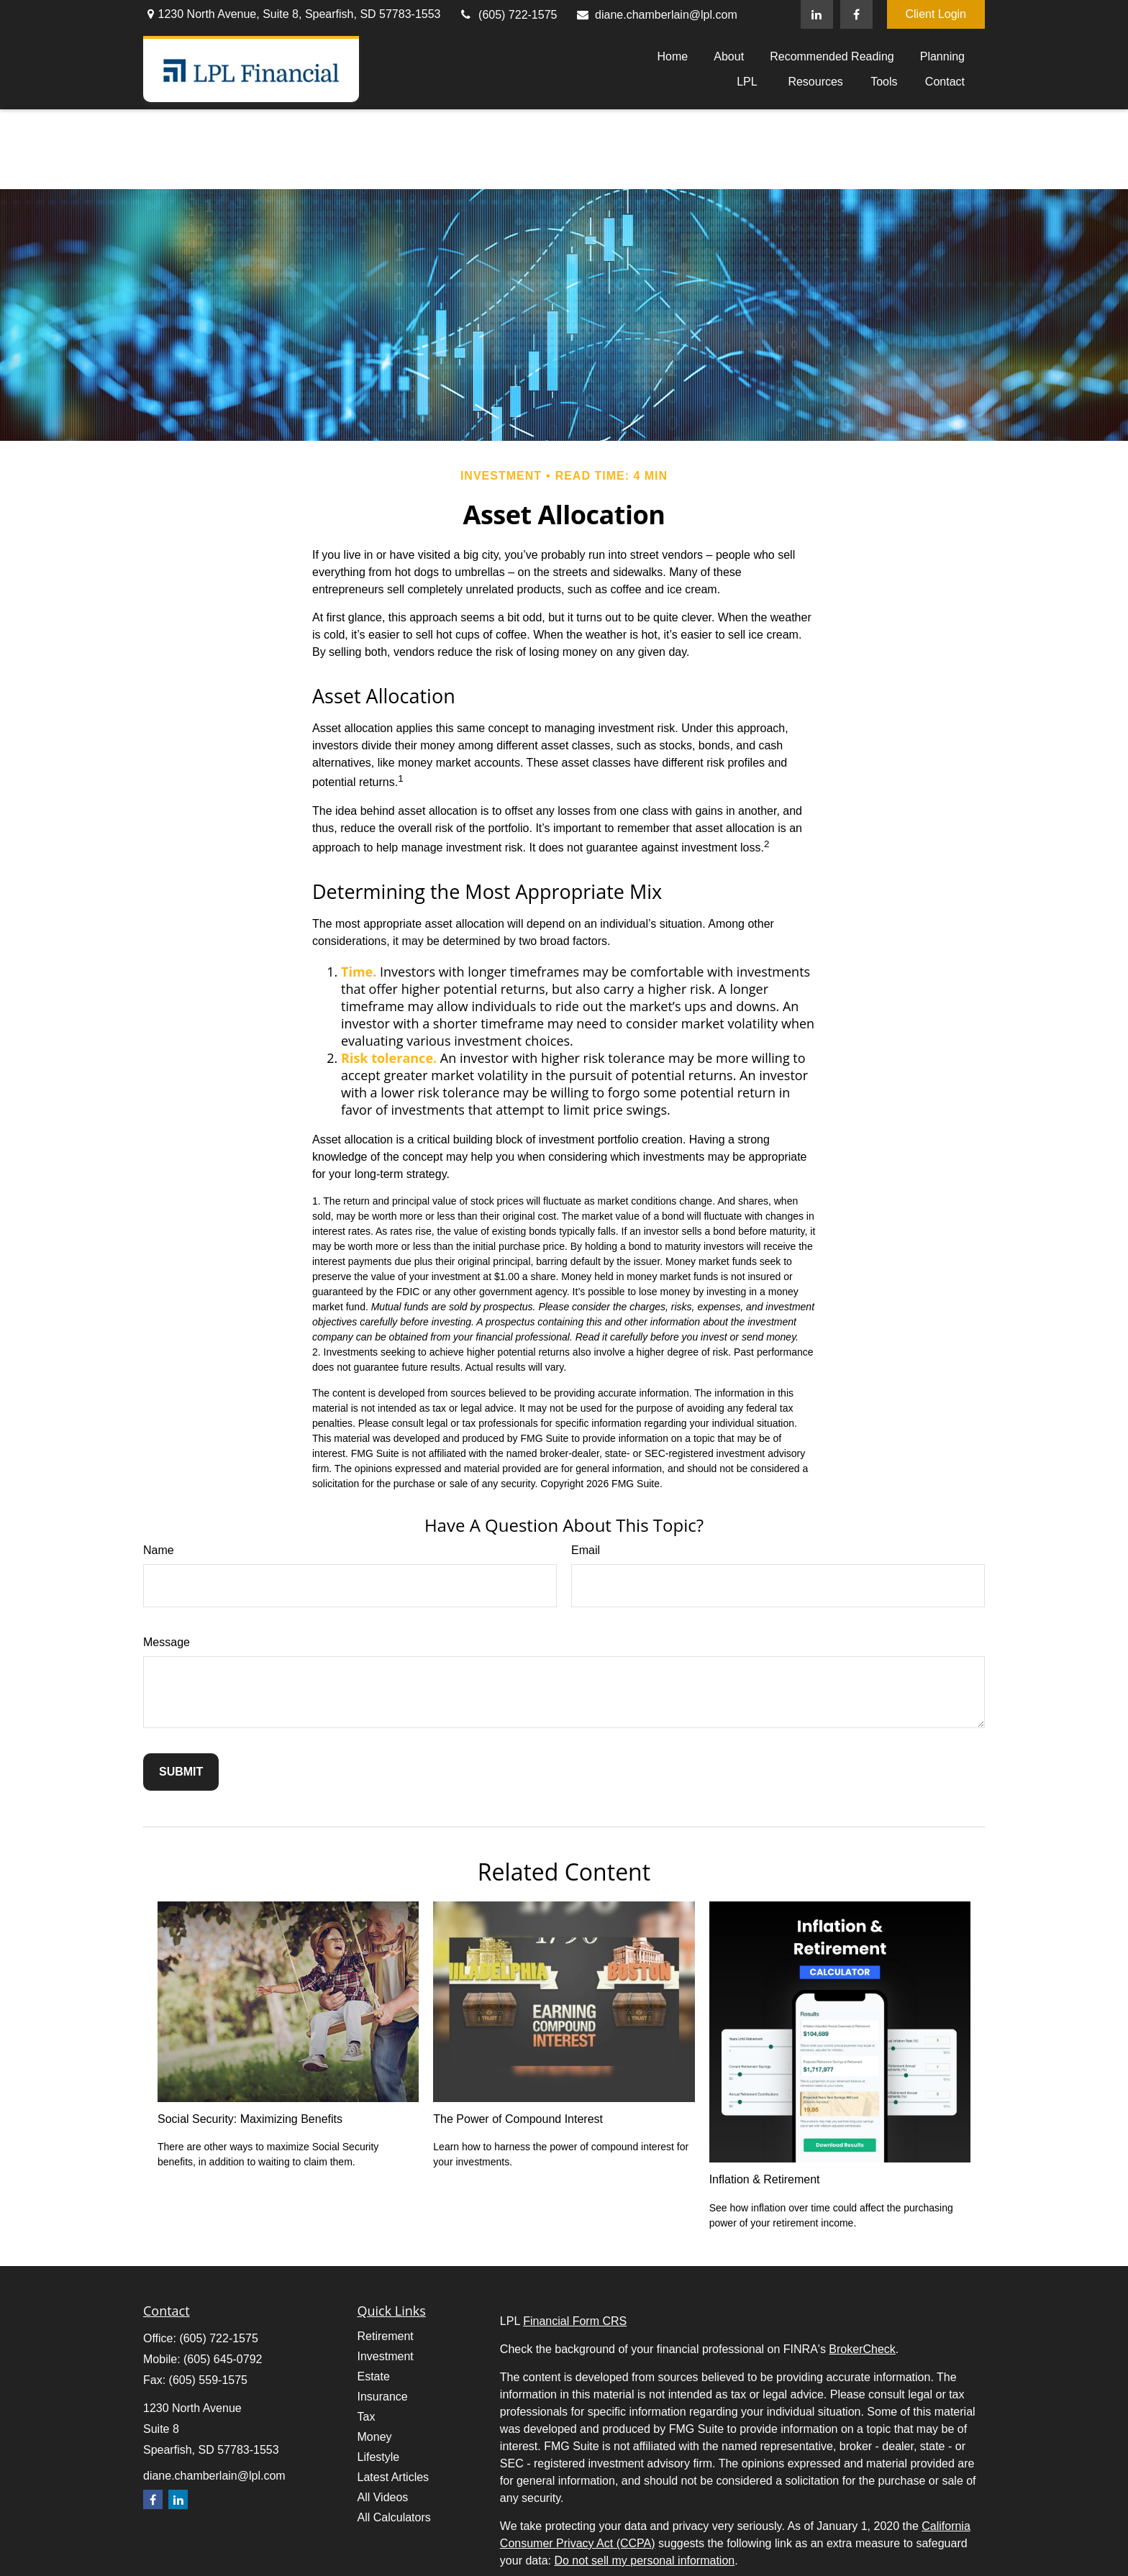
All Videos (383, 2497)
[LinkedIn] (817, 14)
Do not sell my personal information (644, 2560)
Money (375, 2437)
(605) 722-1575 (507, 15)
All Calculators (394, 2517)
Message (166, 1642)
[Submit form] (181, 1772)
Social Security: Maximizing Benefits (250, 2119)
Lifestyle (379, 2457)
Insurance (383, 2396)
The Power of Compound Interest (518, 2119)
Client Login (936, 14)
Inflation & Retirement (764, 2179)
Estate (374, 2376)
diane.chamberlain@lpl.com (656, 15)
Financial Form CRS (575, 2321)
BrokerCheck (862, 2349)
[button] (672, 56)
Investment (386, 2356)
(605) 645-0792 (222, 2359)
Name (158, 1550)
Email (585, 1550)
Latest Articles (393, 2477)
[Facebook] (856, 14)
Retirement (386, 2336)
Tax (367, 2417)
